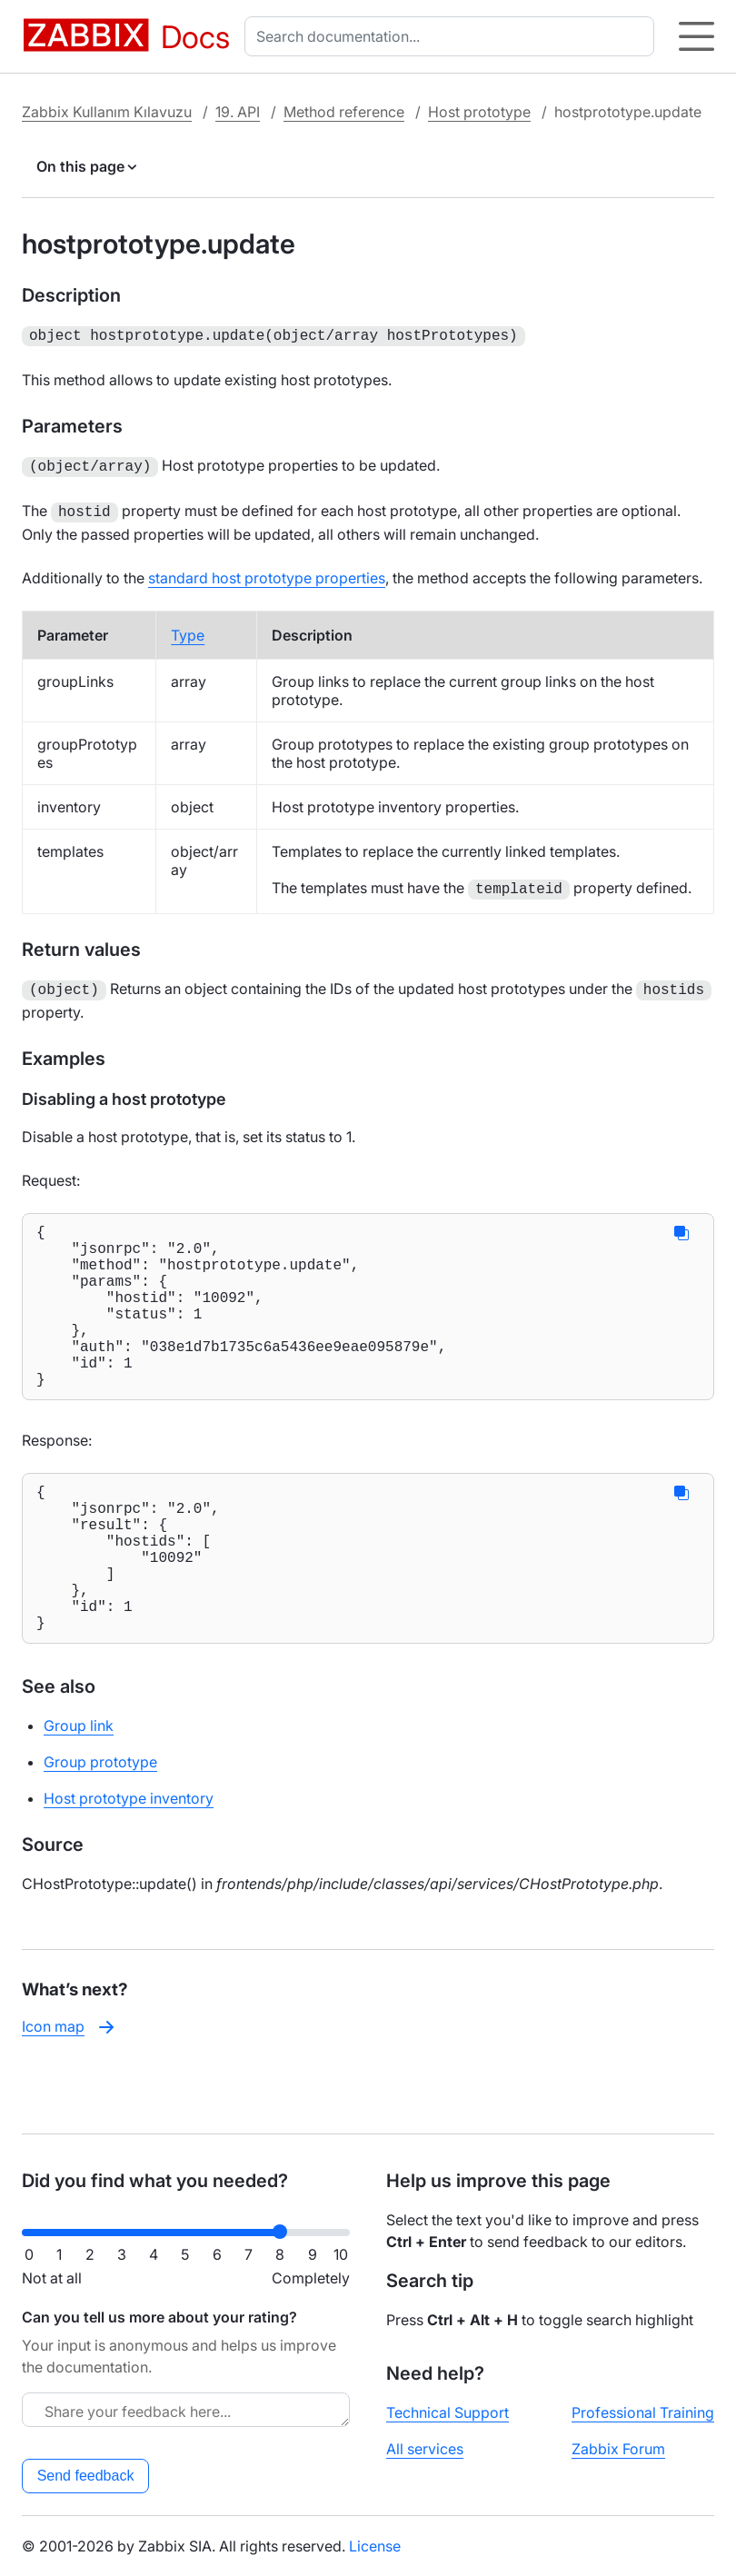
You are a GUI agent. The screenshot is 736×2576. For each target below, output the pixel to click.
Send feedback (85, 2475)
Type (187, 630)
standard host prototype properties (266, 572)
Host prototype (479, 112)
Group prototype (100, 1824)
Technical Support (447, 2412)
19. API (237, 112)
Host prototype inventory (129, 1860)
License (375, 2546)
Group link (79, 1787)
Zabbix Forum (618, 2449)
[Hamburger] (696, 36)
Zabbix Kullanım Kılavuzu (107, 112)
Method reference (343, 112)
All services (424, 2449)
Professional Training (643, 2412)
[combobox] (452, 36)
